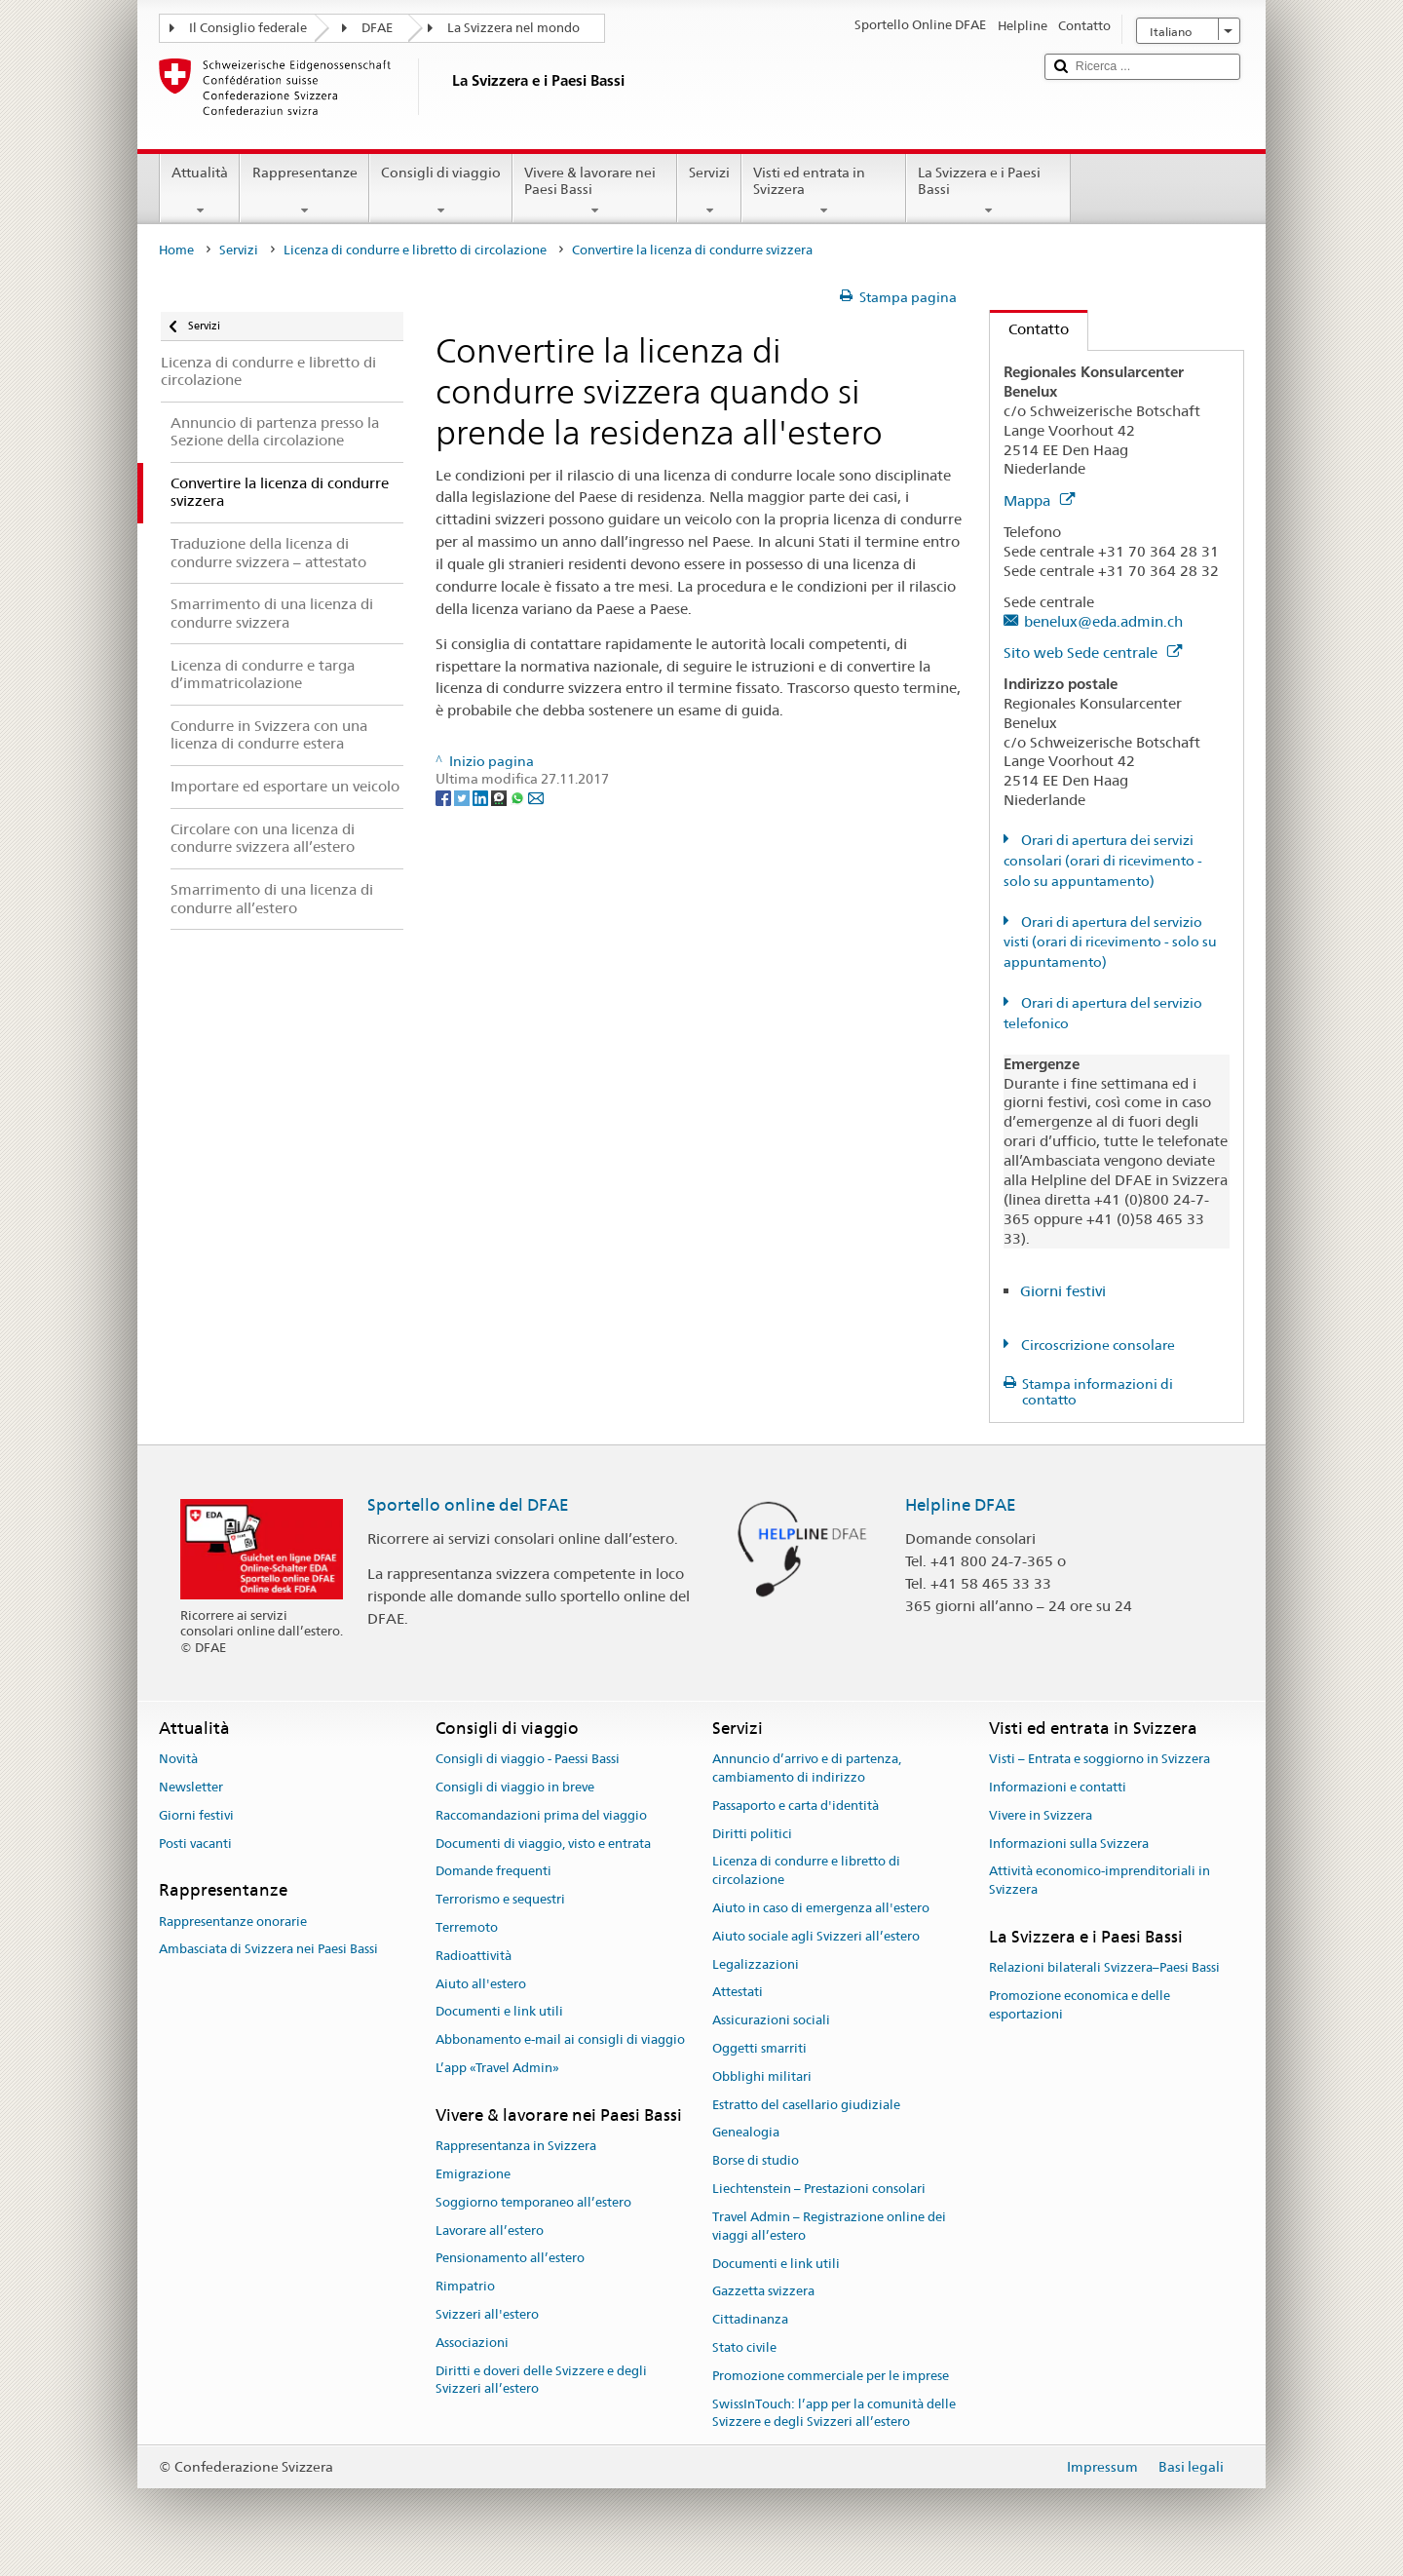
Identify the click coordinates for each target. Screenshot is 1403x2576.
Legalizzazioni (755, 1964)
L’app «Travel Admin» (497, 2067)
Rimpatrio (465, 2286)
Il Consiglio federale (248, 27)
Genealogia (745, 2133)
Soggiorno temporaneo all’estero (533, 2202)
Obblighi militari (762, 2076)
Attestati (737, 1992)
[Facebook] (445, 797)
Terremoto (467, 1927)
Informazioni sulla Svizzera (1069, 1843)
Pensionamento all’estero (510, 2258)
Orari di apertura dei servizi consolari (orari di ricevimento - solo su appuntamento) (1103, 860)
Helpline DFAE (960, 1505)
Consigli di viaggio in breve (515, 1787)
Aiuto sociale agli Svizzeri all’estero (816, 1936)
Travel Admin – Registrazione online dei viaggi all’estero (829, 2226)
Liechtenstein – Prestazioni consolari (819, 2188)
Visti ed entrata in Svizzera (823, 191)
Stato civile (744, 2347)
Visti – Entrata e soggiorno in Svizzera (1099, 1758)
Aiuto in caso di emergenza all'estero (820, 1908)
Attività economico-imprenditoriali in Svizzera (1099, 1881)
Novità (178, 1758)
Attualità (200, 191)
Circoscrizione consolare (1096, 1345)
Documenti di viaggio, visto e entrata (543, 1843)
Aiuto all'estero (481, 1984)
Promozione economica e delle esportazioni (1079, 2004)
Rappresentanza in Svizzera (516, 2145)
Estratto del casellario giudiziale (806, 2104)
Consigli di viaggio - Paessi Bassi (528, 1758)
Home (176, 250)
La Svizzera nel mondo (513, 27)
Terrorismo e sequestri (500, 1899)
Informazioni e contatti (1057, 1787)
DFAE (377, 27)
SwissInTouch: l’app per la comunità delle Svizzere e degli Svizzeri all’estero (834, 2413)
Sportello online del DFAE (468, 1505)
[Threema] (500, 797)
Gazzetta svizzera (763, 2292)
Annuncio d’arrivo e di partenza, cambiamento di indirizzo (806, 1768)
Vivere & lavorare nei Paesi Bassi (594, 191)
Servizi (709, 191)
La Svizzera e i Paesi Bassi (988, 191)
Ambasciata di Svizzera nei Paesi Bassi (268, 1949)
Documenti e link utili (499, 2012)
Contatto (1029, 329)
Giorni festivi (1063, 1291)
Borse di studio (755, 2161)
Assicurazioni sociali (771, 2020)
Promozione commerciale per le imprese (830, 2375)
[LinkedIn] (482, 797)
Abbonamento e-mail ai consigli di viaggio (560, 2040)
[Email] (536, 797)
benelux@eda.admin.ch (1103, 621)
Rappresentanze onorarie (233, 1921)
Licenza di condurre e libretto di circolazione (415, 250)
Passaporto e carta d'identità (795, 1805)
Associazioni (472, 2342)
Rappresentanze (304, 191)
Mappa (1039, 500)
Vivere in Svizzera (1040, 1815)
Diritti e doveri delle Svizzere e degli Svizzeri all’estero (541, 2380)
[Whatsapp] (519, 797)
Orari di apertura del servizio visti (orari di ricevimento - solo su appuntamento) (1110, 942)
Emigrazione (473, 2174)
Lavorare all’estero (490, 2230)
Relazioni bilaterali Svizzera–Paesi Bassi (1104, 1968)
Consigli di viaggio (441, 191)
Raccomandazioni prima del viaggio (541, 1815)
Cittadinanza (750, 2319)
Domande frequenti (493, 1872)
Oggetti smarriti (759, 2048)
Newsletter (191, 1787)
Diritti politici (752, 1833)
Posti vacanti (195, 1843)
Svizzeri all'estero (487, 2314)
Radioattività (474, 1955)
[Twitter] (463, 797)
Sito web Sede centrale (1093, 652)
